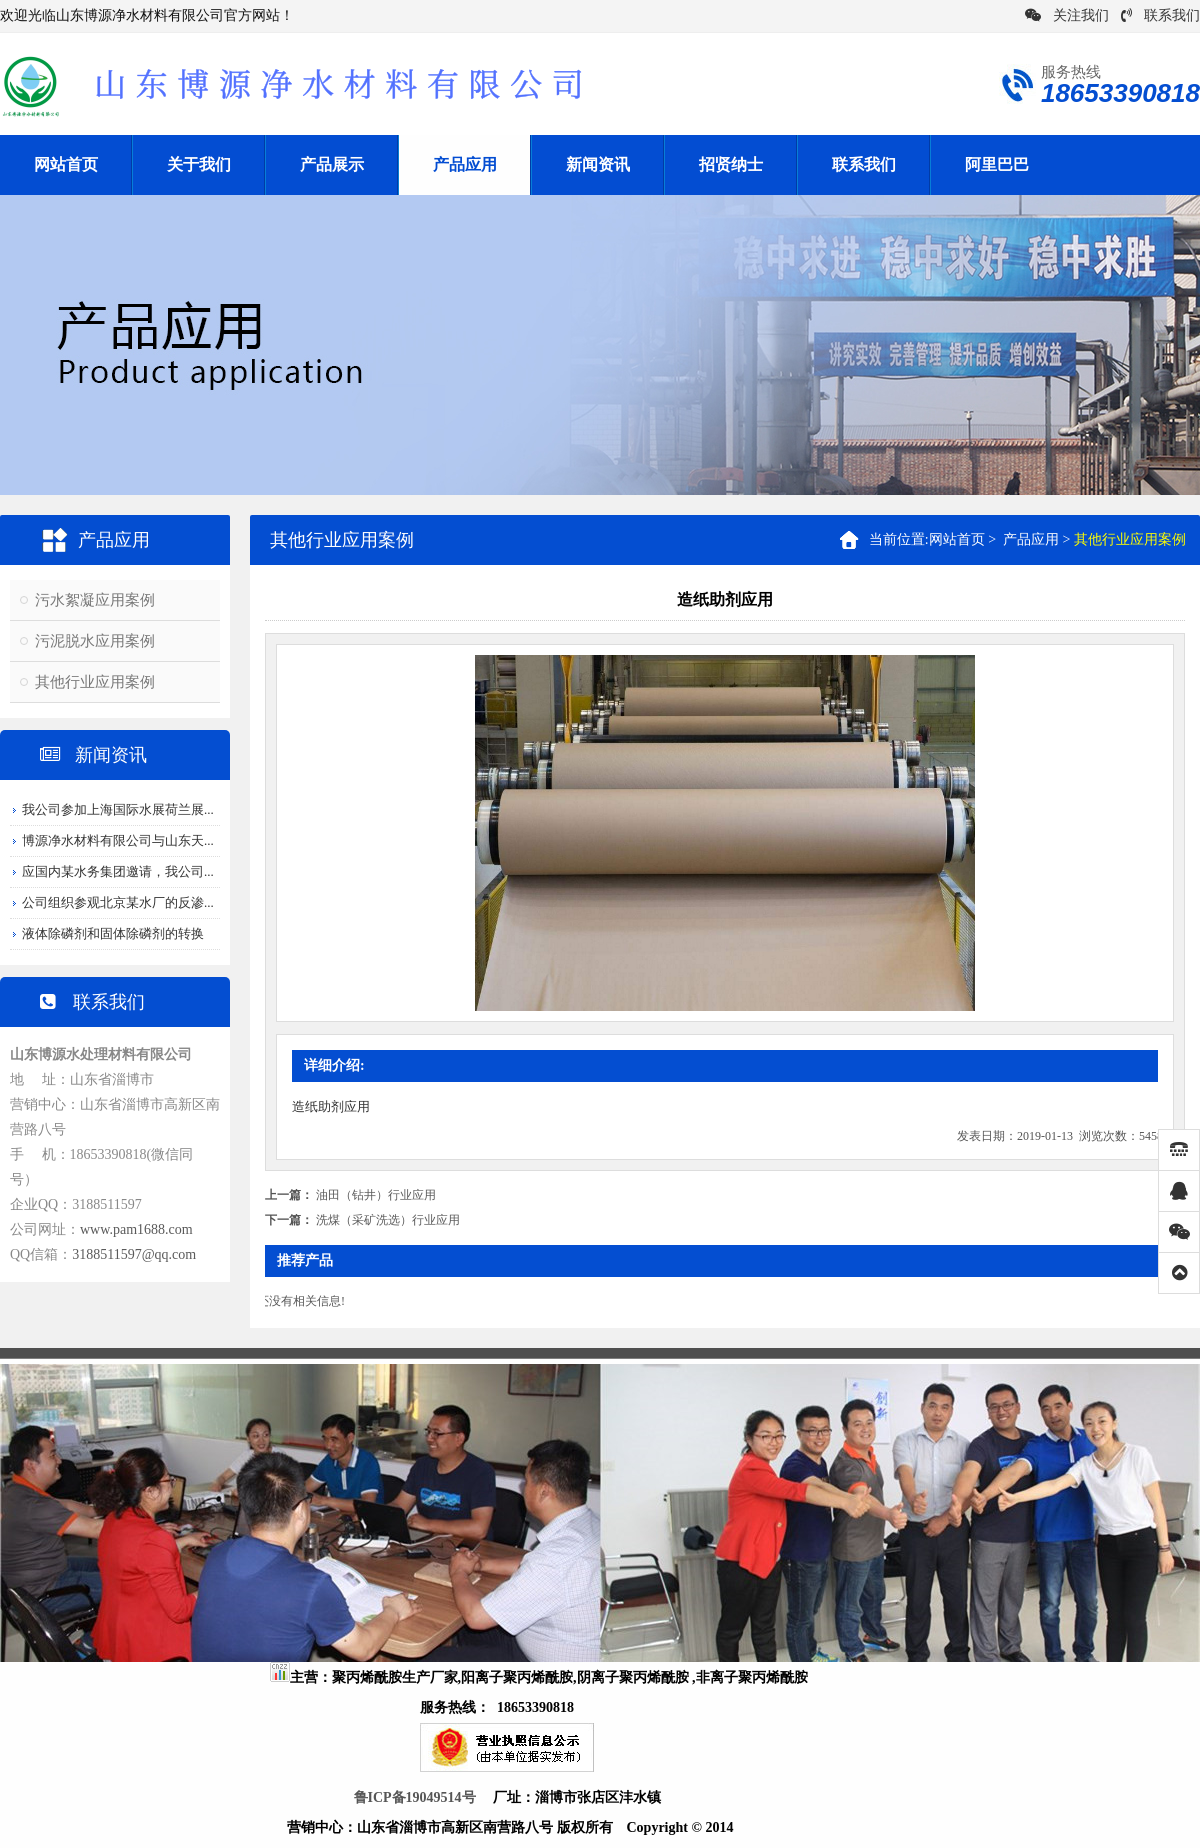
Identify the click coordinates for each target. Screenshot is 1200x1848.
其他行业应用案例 (95, 682)
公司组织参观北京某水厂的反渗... (118, 902)
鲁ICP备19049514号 (415, 1797)
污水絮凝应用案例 (95, 600)
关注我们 (1067, 15)
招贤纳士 (731, 164)
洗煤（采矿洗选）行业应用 (388, 1220)
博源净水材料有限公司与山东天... (118, 840)
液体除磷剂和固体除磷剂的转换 (113, 933)
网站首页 (66, 164)
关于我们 (199, 164)
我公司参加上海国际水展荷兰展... (118, 809)
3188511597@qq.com (134, 1254)
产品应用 (465, 164)
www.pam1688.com (136, 1229)
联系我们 (1160, 15)
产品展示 (332, 164)
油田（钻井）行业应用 (376, 1195)
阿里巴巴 (997, 164)
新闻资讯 (598, 164)
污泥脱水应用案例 (95, 641)
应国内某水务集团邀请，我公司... (118, 871)
